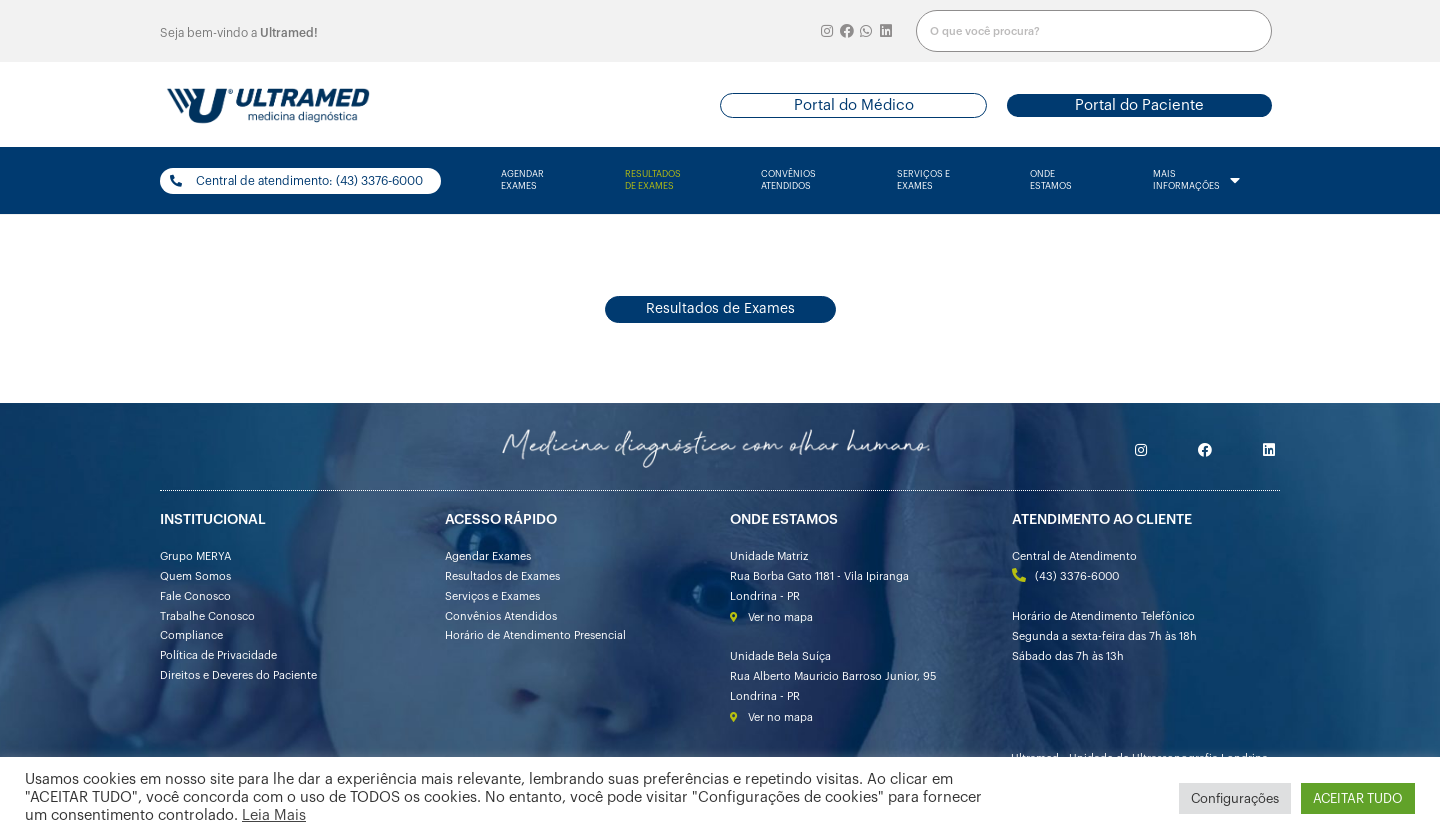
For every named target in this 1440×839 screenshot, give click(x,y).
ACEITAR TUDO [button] (1358, 798)
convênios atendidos (788, 180)
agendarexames (522, 180)
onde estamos (1051, 180)
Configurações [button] (1235, 798)
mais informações (1196, 181)
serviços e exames (923, 180)
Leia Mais (274, 815)
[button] (853, 105)
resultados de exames (653, 180)
